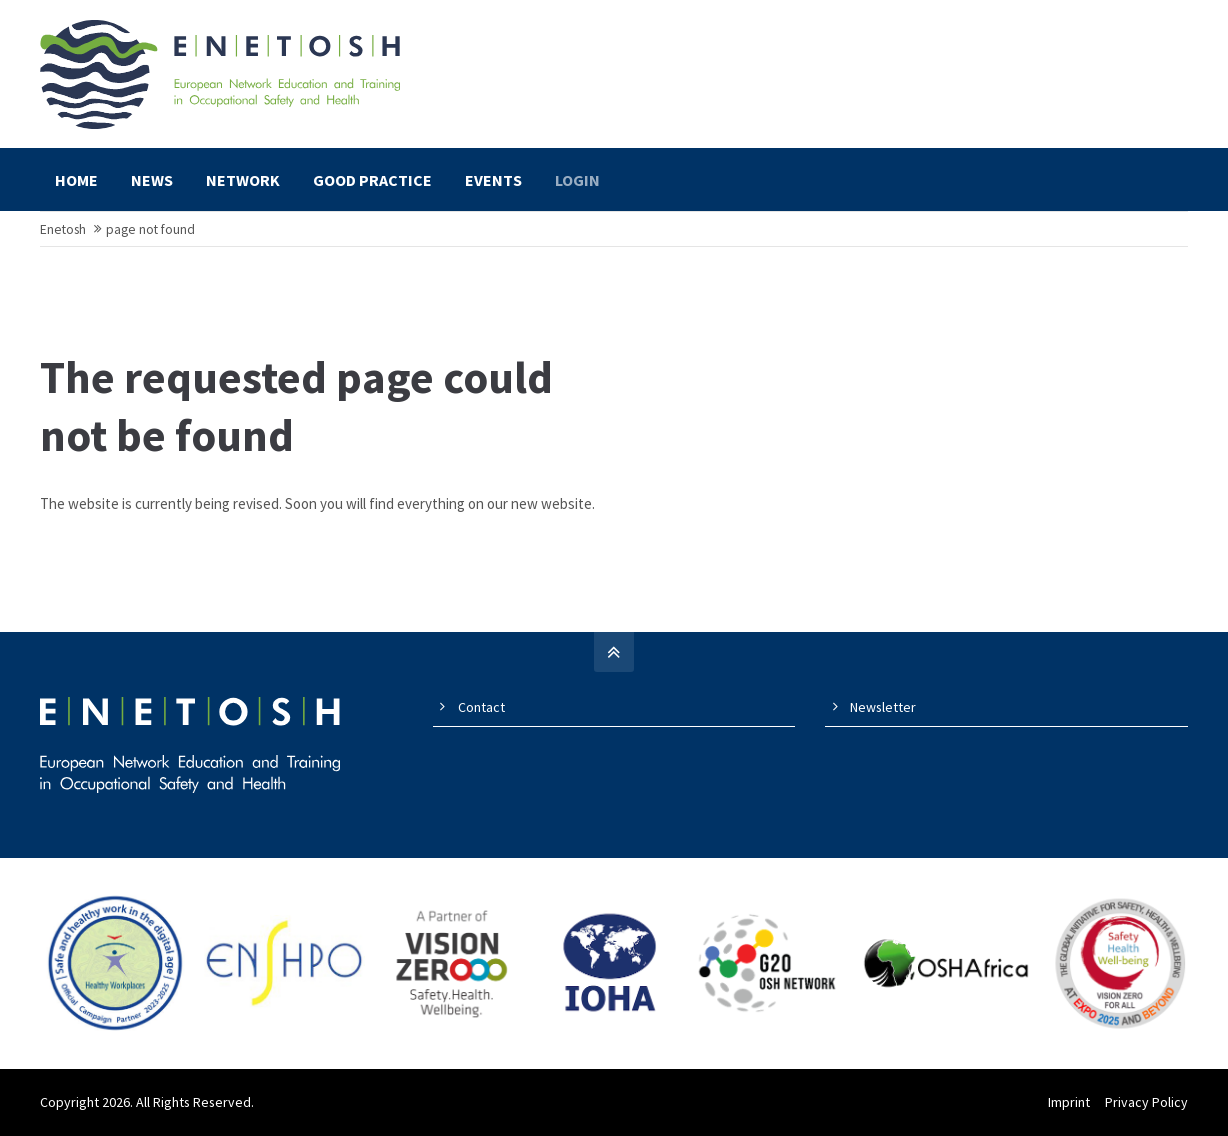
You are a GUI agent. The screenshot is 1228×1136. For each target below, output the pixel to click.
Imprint (1069, 1102)
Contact (481, 707)
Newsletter (883, 707)
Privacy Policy (1146, 1102)
